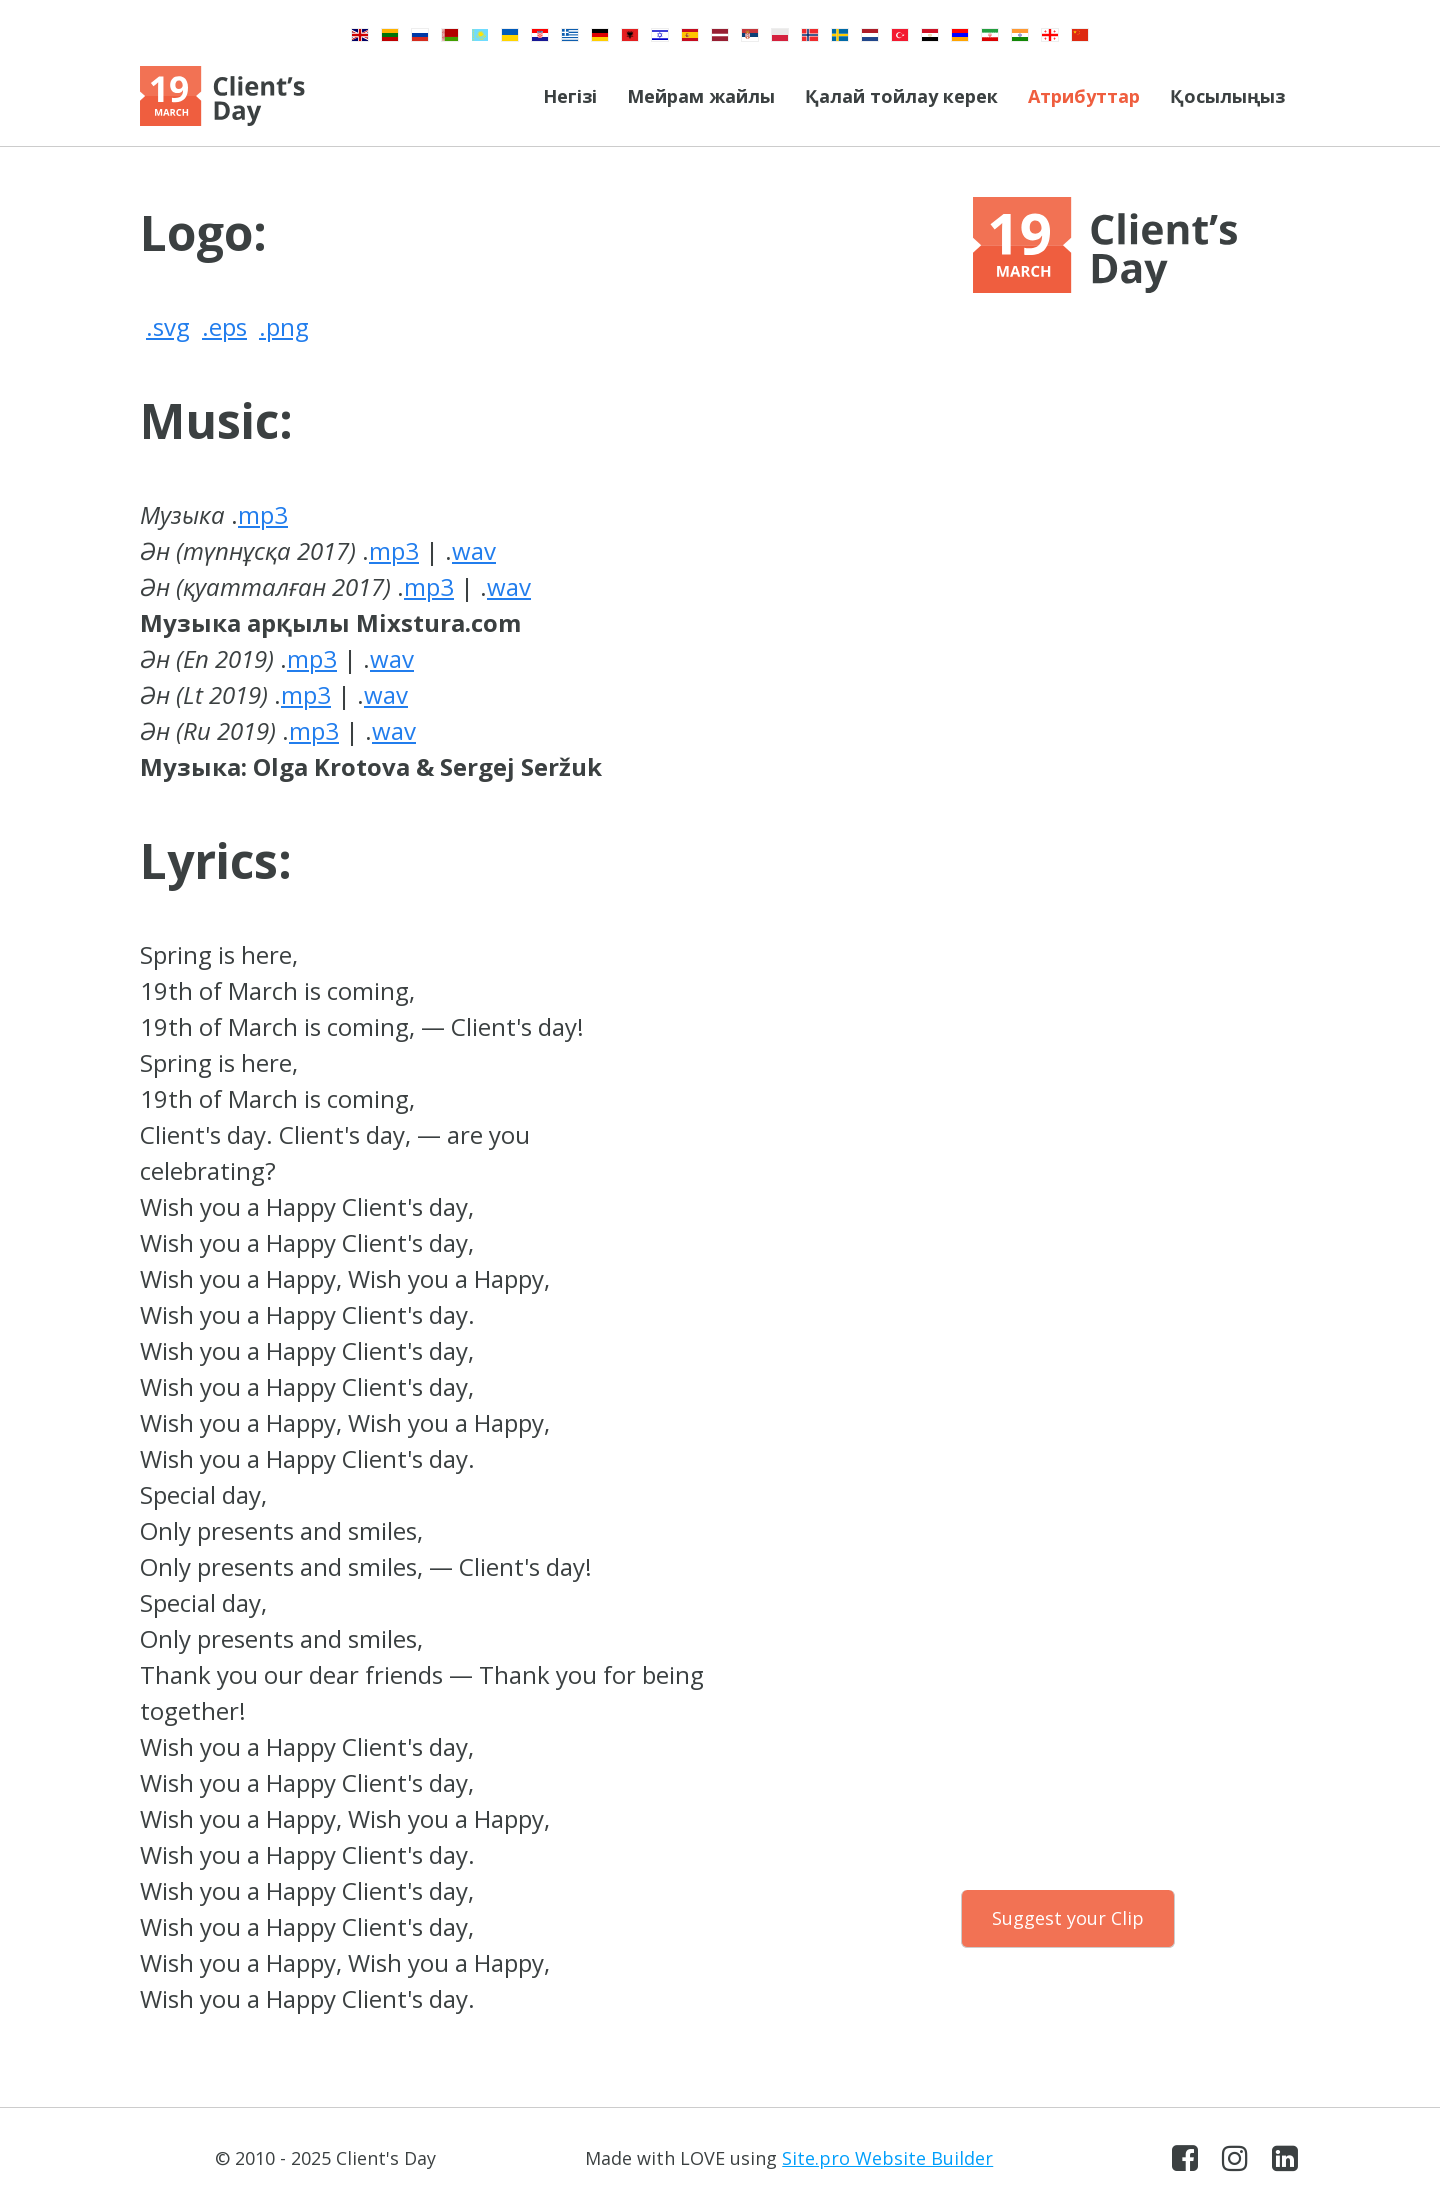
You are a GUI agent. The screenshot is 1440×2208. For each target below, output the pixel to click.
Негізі (570, 96)
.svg (168, 326)
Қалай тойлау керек (901, 96)
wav (474, 550)
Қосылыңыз (1227, 96)
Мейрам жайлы (701, 96)
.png (284, 326)
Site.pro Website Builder (887, 2158)
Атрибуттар (1084, 96)
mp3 (263, 514)
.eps (224, 326)
